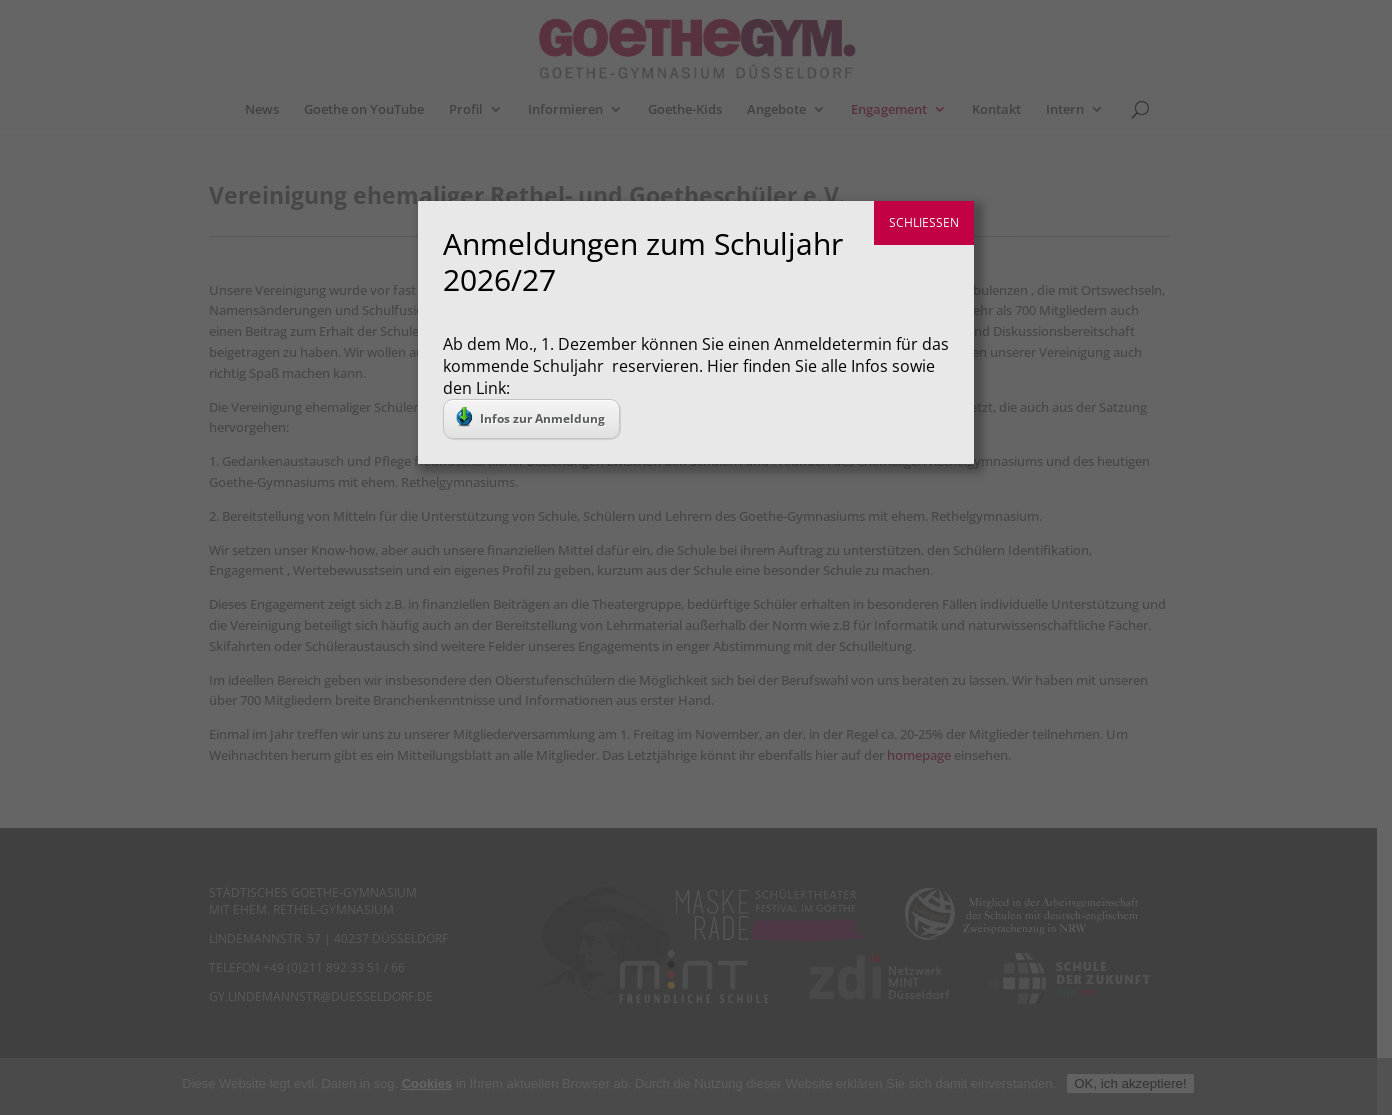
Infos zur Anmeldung (530, 417)
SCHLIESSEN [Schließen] (924, 222)
